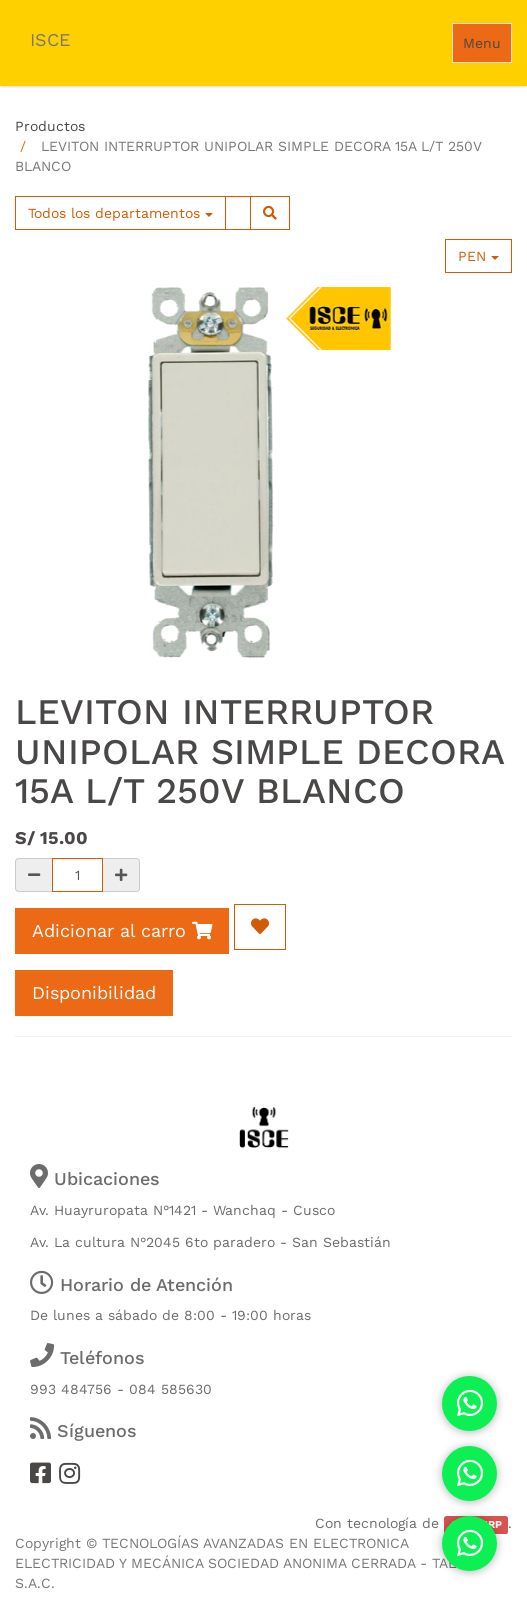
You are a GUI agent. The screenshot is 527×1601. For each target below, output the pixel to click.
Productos (50, 126)
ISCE (50, 39)
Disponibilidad (94, 992)
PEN (478, 256)
